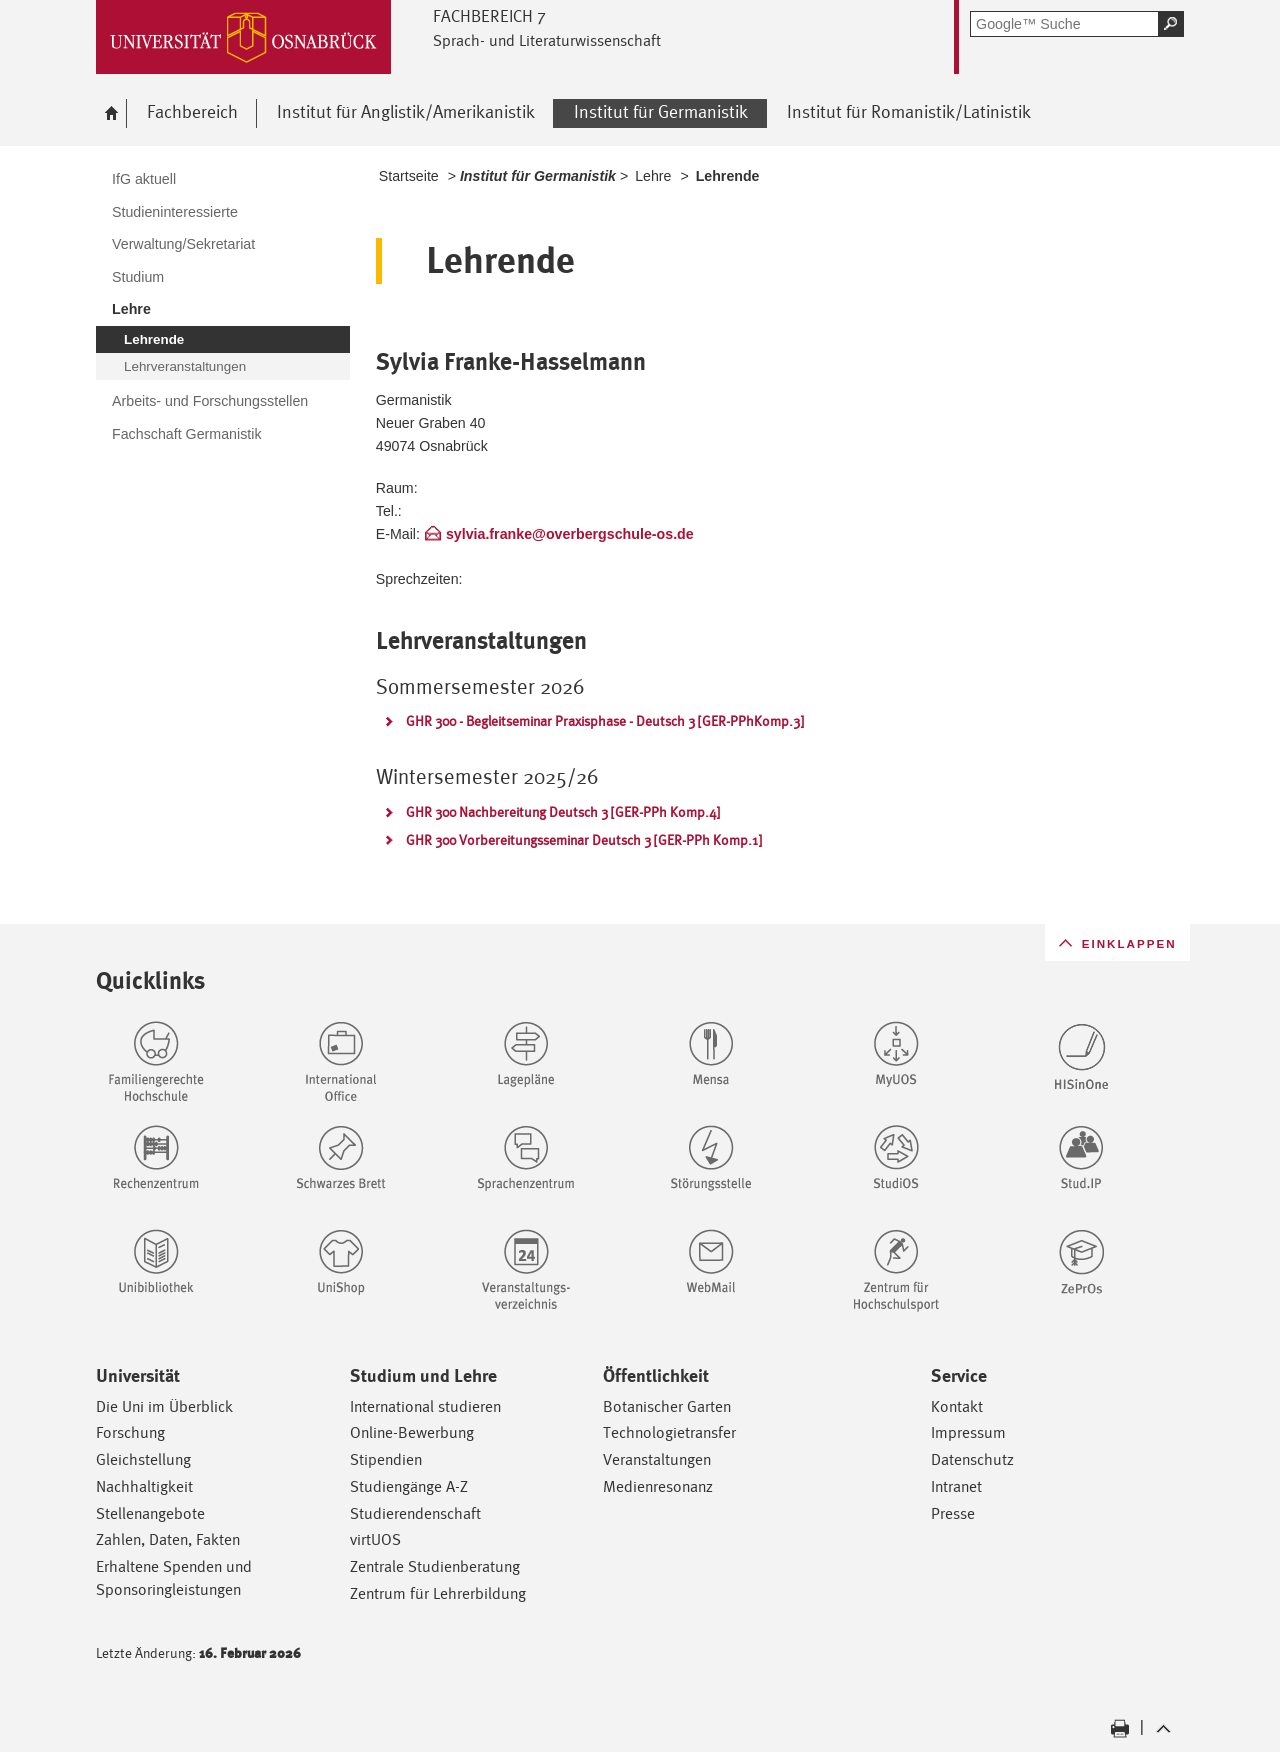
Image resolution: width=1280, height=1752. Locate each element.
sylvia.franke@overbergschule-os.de (570, 534)
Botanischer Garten (667, 1406)
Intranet (956, 1486)
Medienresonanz (658, 1486)
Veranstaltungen (657, 1459)
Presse (953, 1513)
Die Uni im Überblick (164, 1406)
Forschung (130, 1432)
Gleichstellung (143, 1459)
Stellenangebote (150, 1513)
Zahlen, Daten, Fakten (168, 1539)
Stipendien (386, 1459)
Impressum (968, 1432)
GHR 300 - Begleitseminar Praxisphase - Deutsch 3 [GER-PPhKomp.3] (605, 721)
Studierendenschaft (415, 1513)
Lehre (653, 176)
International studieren (425, 1406)
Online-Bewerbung (412, 1432)
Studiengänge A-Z (409, 1486)
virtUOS (375, 1539)
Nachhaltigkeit (144, 1486)
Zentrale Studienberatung (435, 1566)
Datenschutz (972, 1459)
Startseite (409, 176)
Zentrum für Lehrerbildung (438, 1593)
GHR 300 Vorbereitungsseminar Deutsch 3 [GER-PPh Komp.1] (584, 840)
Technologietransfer (669, 1432)
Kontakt (957, 1406)
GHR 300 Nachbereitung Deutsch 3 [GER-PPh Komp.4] (563, 812)
